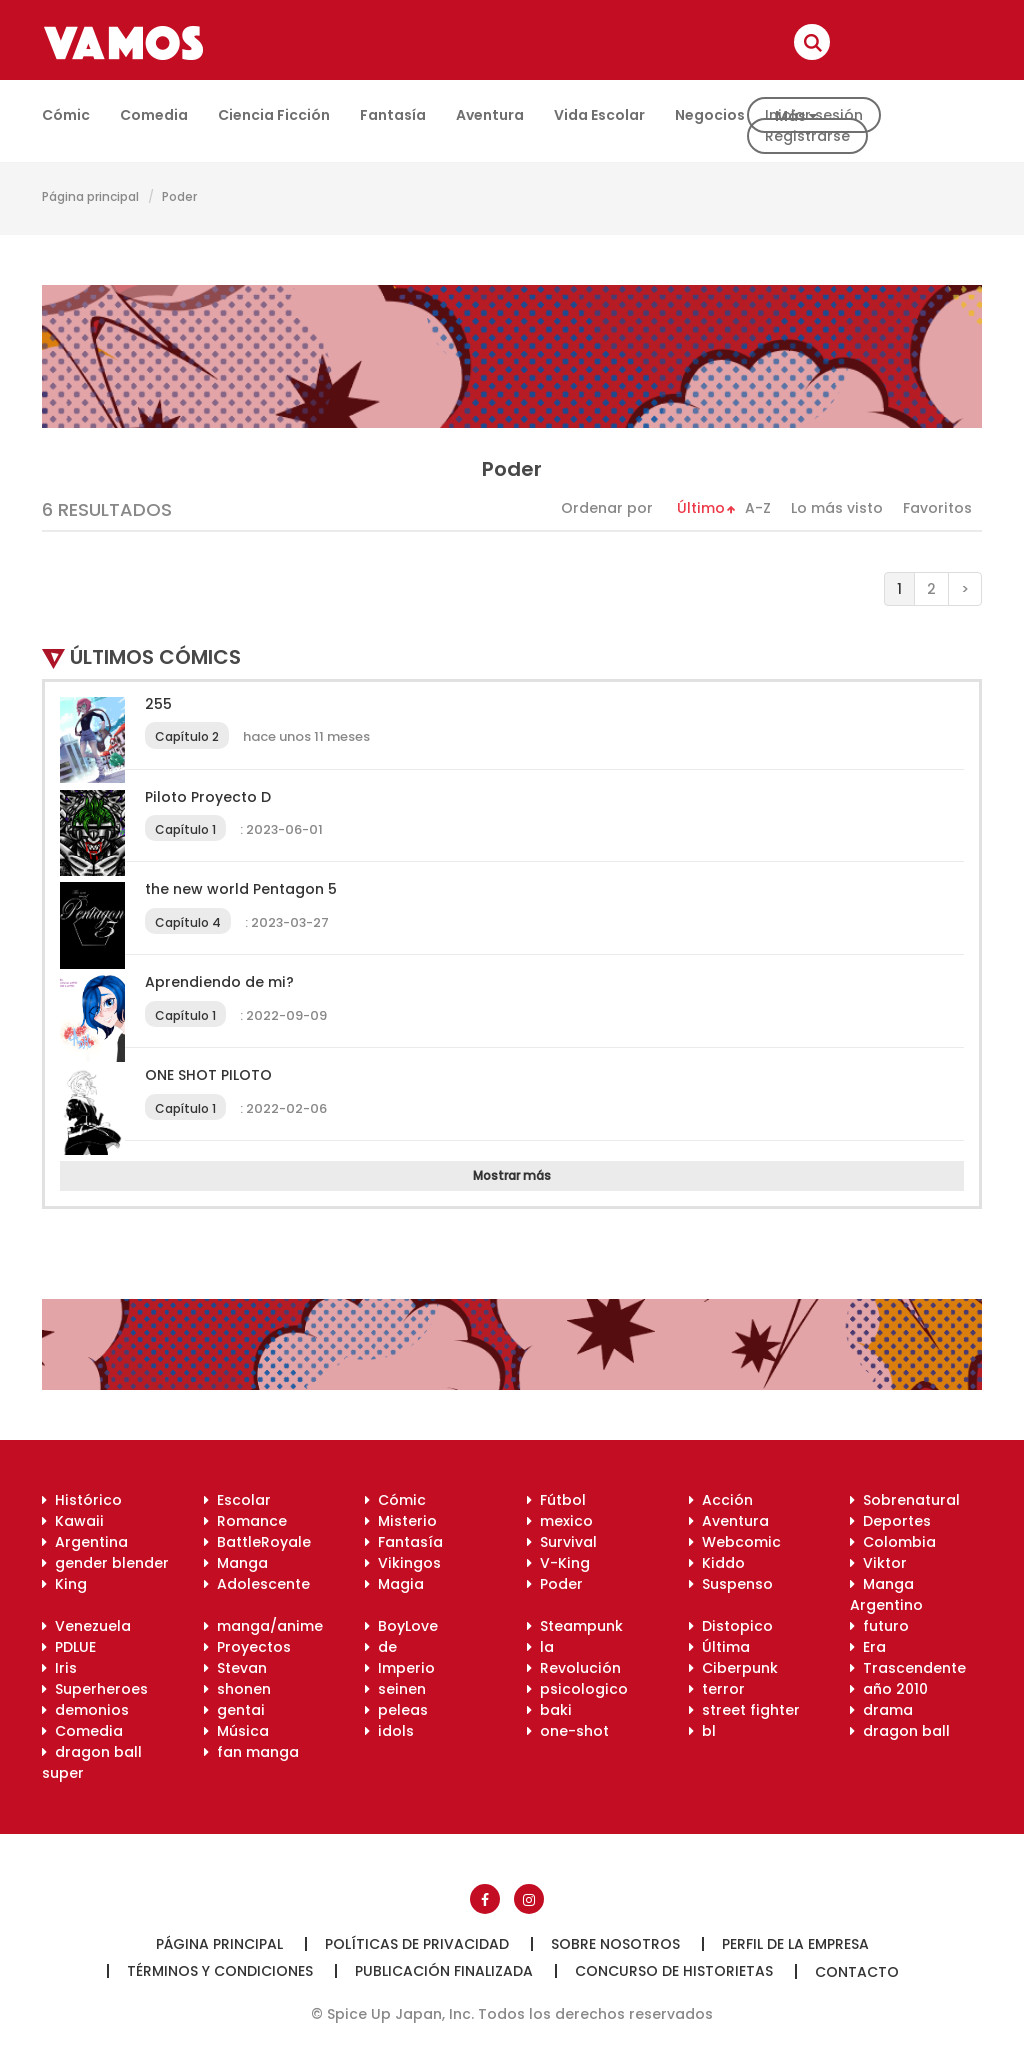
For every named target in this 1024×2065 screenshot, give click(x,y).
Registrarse (807, 136)
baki (549, 1710)
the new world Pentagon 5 (241, 889)
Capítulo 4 (188, 922)
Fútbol (556, 1500)
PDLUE (69, 1647)
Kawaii (73, 1521)
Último (701, 508)
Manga (236, 1563)
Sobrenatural (905, 1500)
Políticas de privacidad (417, 1944)
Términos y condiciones (220, 1971)
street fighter (744, 1710)
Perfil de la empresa (795, 1944)
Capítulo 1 (185, 829)
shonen (237, 1689)
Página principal (90, 196)
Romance (245, 1521)
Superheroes (95, 1689)
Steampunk (575, 1626)
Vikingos (403, 1563)
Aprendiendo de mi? (219, 982)
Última (719, 1647)
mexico (560, 1521)
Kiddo (717, 1563)
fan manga (251, 1752)
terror (717, 1689)
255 (158, 704)
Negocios (710, 115)
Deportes (890, 1521)
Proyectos (247, 1647)
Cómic (66, 115)
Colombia (893, 1542)
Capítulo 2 (187, 736)
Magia (394, 1584)
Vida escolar (599, 115)
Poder (179, 196)
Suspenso (731, 1584)
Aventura (490, 115)
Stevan (235, 1668)
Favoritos (937, 508)
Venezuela (86, 1626)
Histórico (82, 1500)
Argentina (85, 1542)
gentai (234, 1710)
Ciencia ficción (274, 115)
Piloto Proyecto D (208, 797)
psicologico (577, 1689)
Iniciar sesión (814, 115)
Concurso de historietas (674, 1971)
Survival (562, 1542)
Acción (721, 1500)
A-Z (758, 508)
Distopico (731, 1626)
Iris (59, 1668)
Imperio (400, 1668)
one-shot (568, 1731)
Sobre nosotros (615, 1944)
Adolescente (257, 1584)
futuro (879, 1626)
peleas (396, 1710)
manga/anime (263, 1626)
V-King (558, 1563)
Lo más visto (837, 508)
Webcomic (735, 1542)
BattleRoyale (257, 1542)
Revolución (574, 1668)
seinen (395, 1689)
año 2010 (889, 1689)
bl (702, 1731)
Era (868, 1647)
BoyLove (401, 1626)
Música (236, 1731)
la (540, 1647)
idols (389, 1731)
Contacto (857, 1972)
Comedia (154, 115)
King (64, 1584)
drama (881, 1710)
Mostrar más (512, 1175)
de (381, 1647)
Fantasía (393, 115)
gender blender (105, 1563)
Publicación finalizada (444, 1971)
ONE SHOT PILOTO (208, 1075)
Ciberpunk (733, 1668)
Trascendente (908, 1668)
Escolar (237, 1500)
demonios (85, 1710)
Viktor (878, 1563)
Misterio (401, 1521)
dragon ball (900, 1731)
